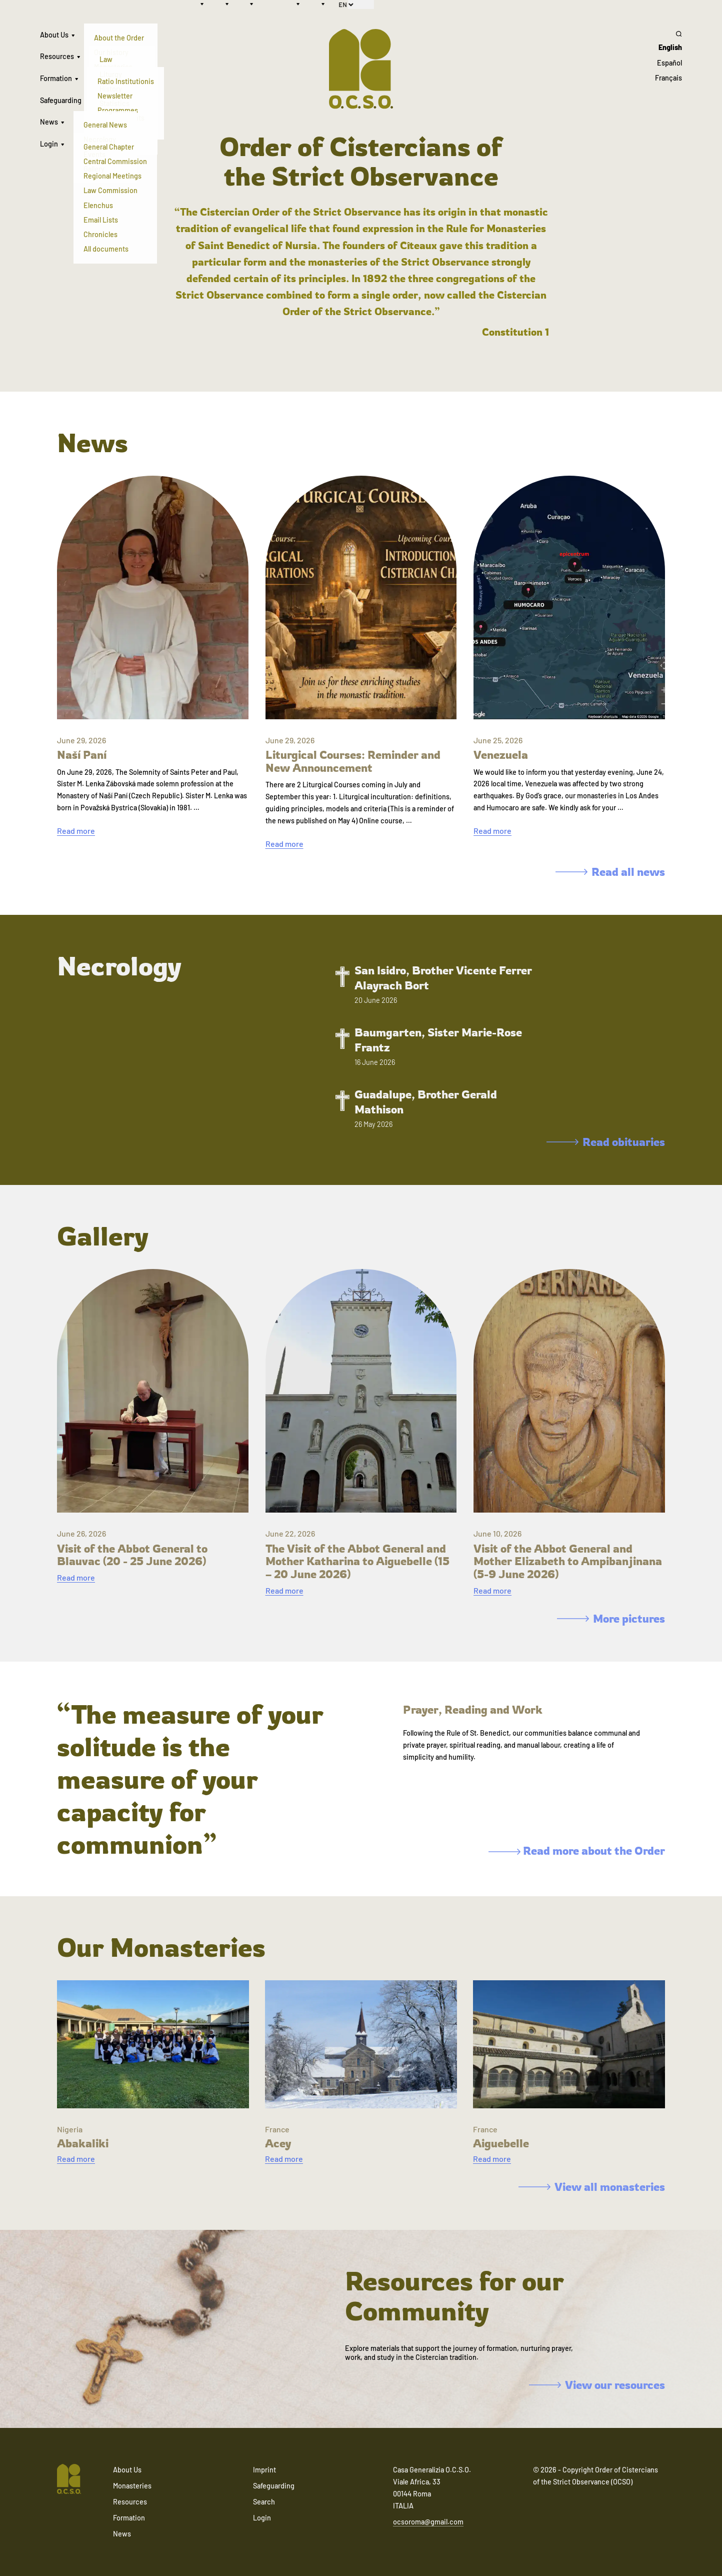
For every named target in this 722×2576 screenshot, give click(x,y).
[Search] (668, 34)
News (49, 122)
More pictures (611, 1618)
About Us (54, 35)
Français (668, 78)
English (670, 47)
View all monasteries (591, 2186)
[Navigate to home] (69, 2480)
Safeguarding (61, 100)
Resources (57, 56)
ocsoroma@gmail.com (428, 2521)
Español (669, 63)
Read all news (610, 871)
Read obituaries (605, 1141)
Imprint (264, 2469)
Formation (56, 78)
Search (264, 2501)
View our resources (597, 2384)
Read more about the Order (576, 1850)
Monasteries (132, 2485)
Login (49, 144)
